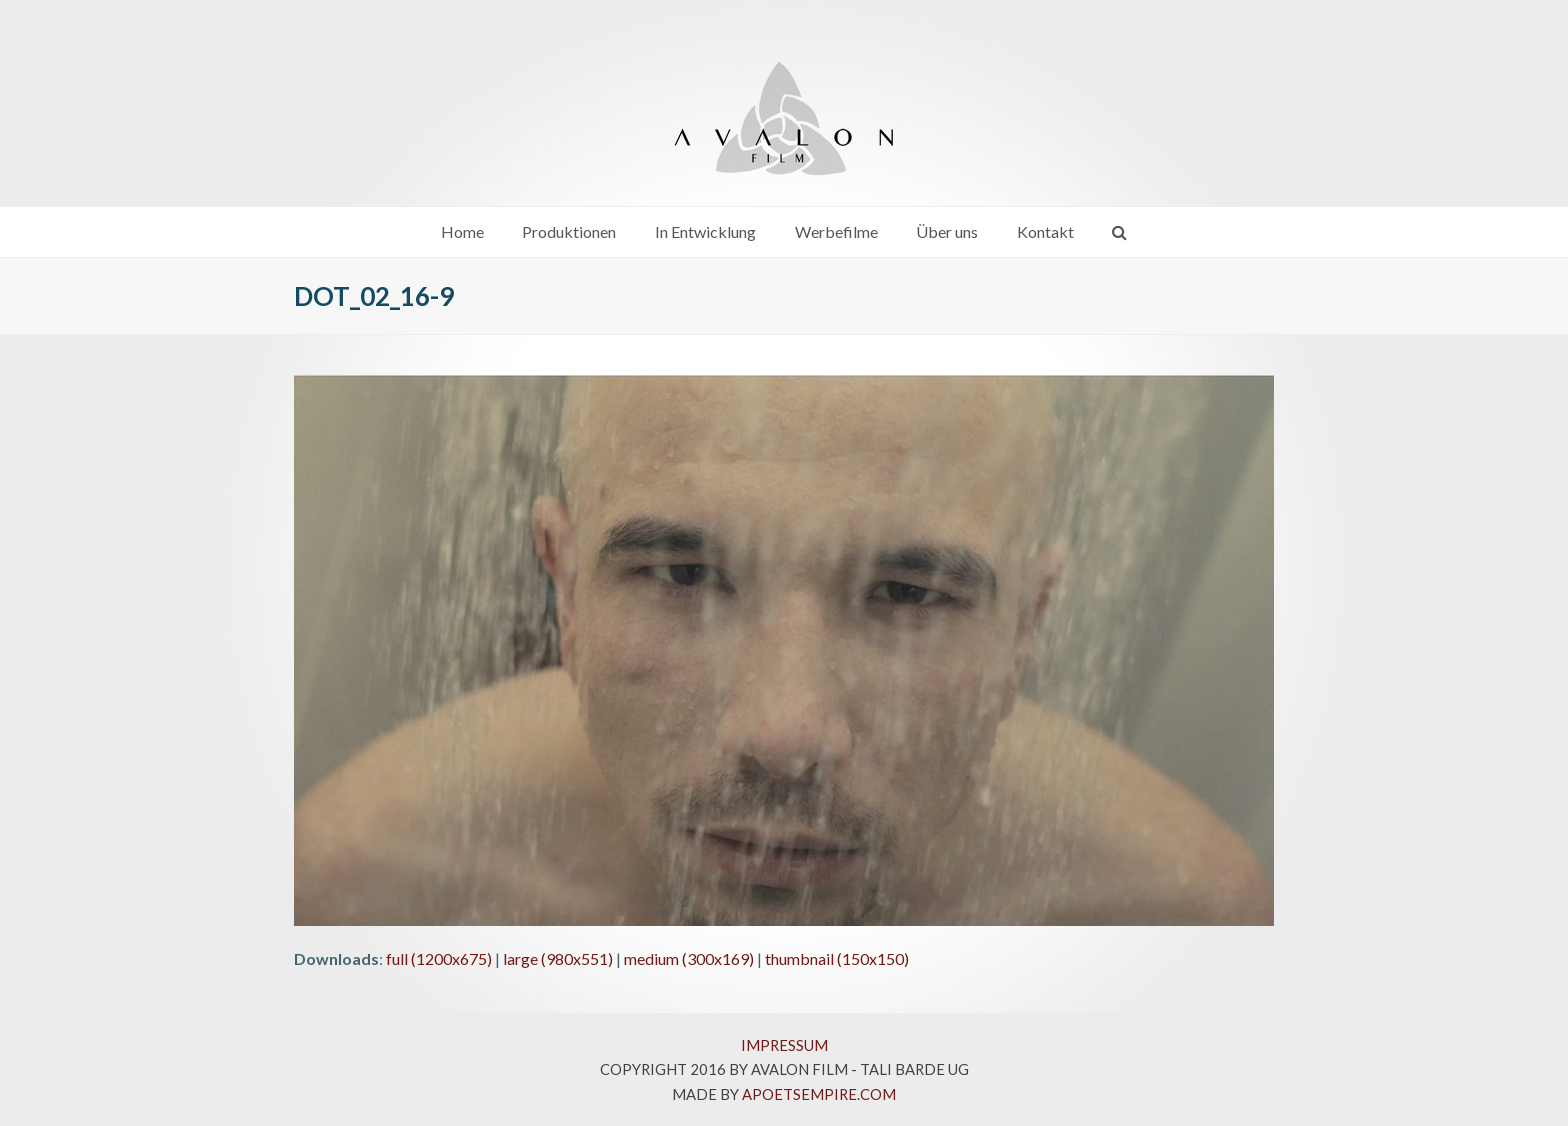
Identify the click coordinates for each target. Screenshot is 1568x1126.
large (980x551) (558, 958)
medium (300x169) (689, 958)
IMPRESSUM (784, 1045)
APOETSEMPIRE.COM (819, 1094)
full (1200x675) (439, 958)
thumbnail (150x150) (837, 958)
